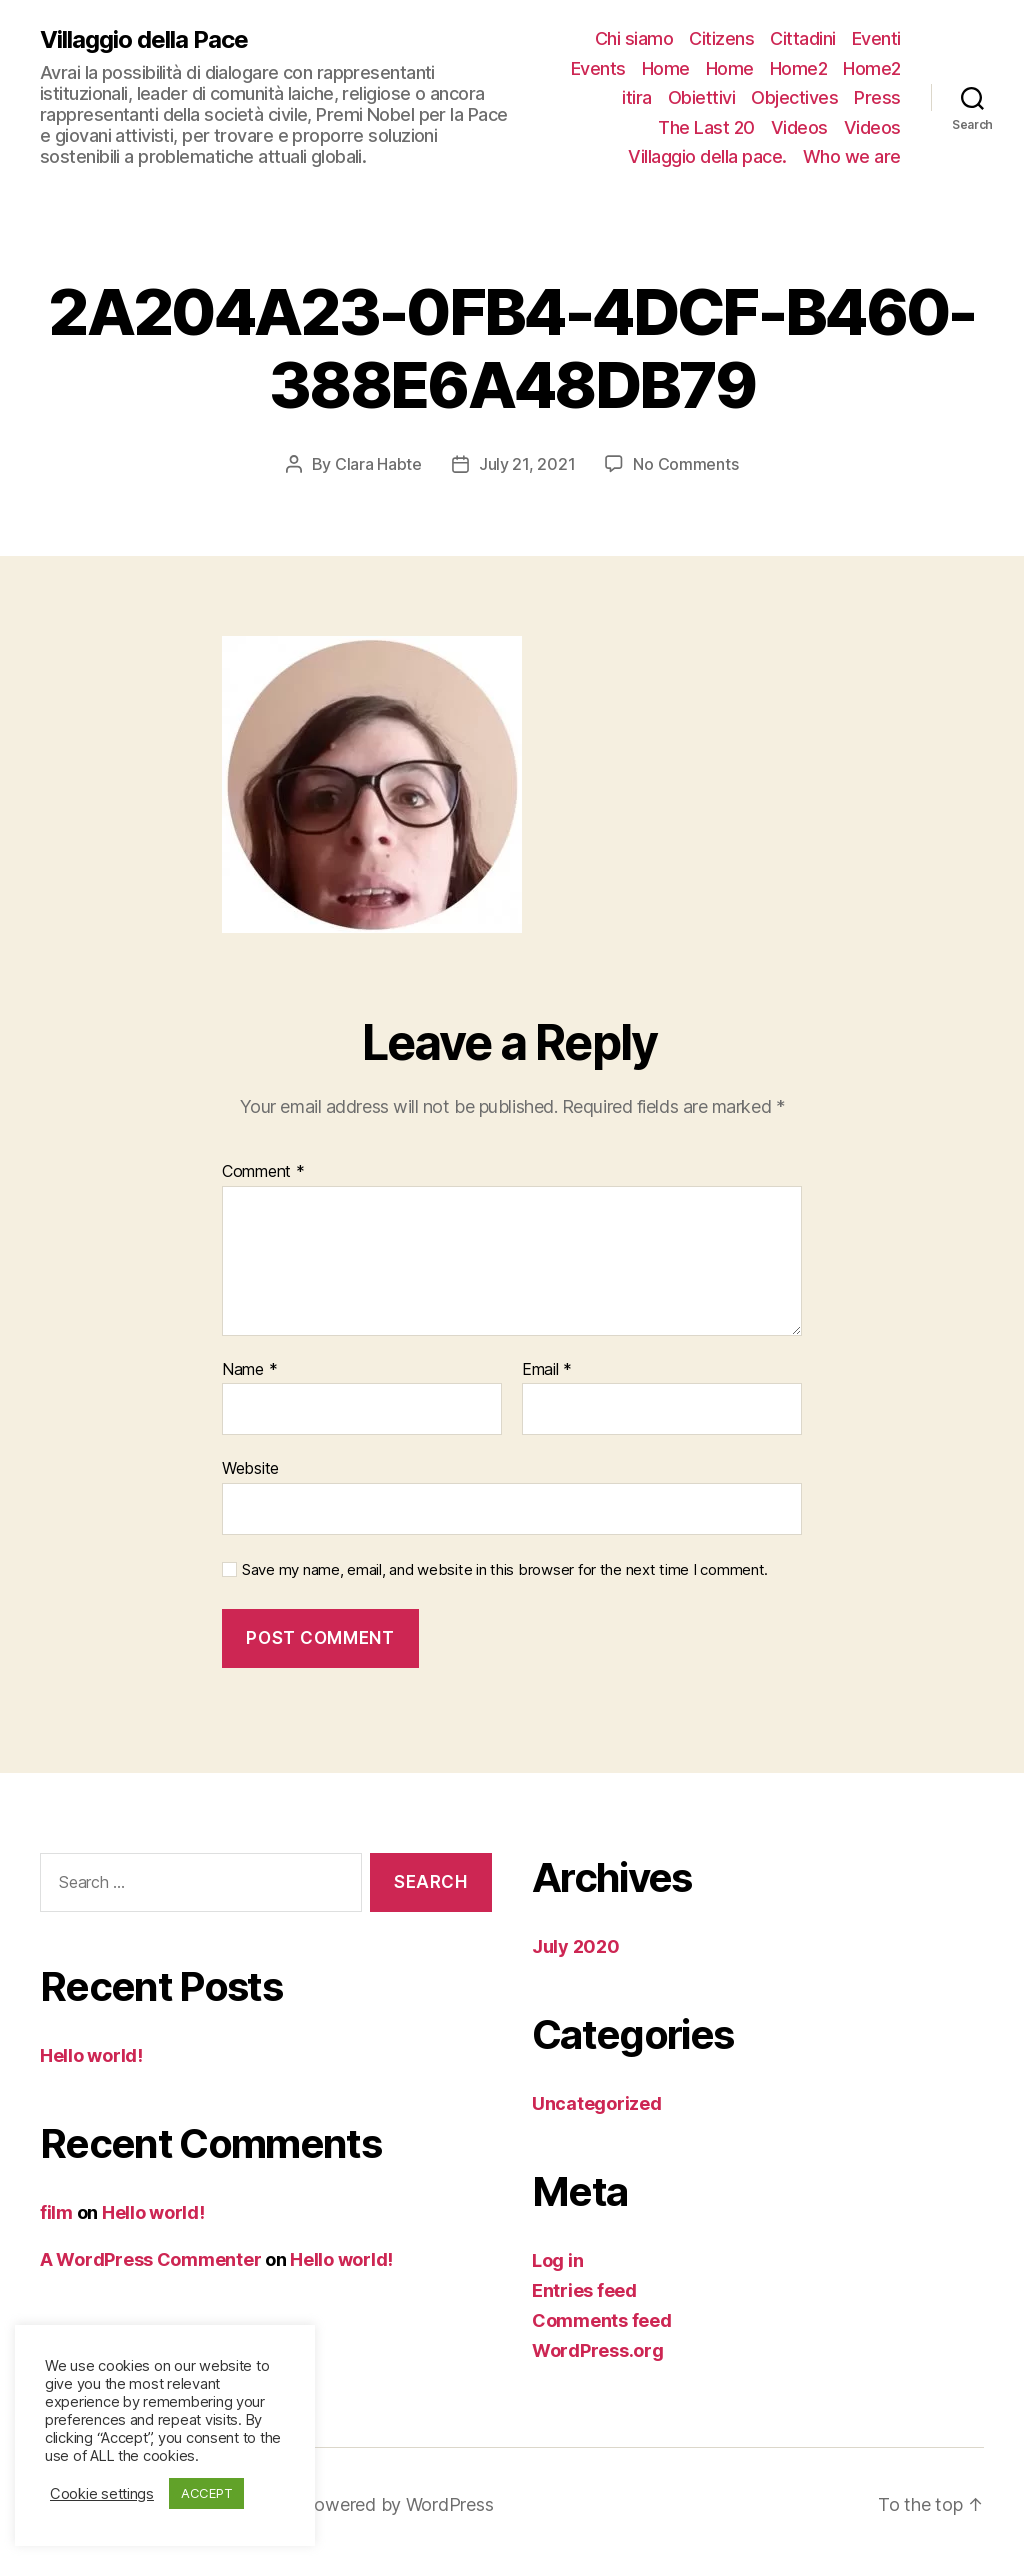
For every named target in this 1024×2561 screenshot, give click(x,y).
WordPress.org (598, 2350)
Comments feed (602, 2320)
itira (637, 97)
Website (250, 1468)
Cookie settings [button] (102, 2494)
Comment (263, 1172)
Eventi (876, 38)
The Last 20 (706, 127)
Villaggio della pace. (707, 156)
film (56, 2212)
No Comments (685, 464)
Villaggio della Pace (144, 40)
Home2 (799, 68)
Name (249, 1370)
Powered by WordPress (398, 2504)
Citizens (721, 38)
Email (547, 1370)
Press (877, 97)
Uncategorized (597, 2103)
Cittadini (803, 38)
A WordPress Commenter (150, 2259)
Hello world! (91, 2055)
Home (666, 68)
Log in (557, 2260)
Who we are (852, 156)
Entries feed (584, 2290)
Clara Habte (378, 464)
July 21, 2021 (527, 464)
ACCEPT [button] (206, 2493)
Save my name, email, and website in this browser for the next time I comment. (505, 1570)
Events (598, 68)
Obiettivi (702, 97)
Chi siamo (634, 38)
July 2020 (576, 1946)
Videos (799, 127)
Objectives (794, 97)
